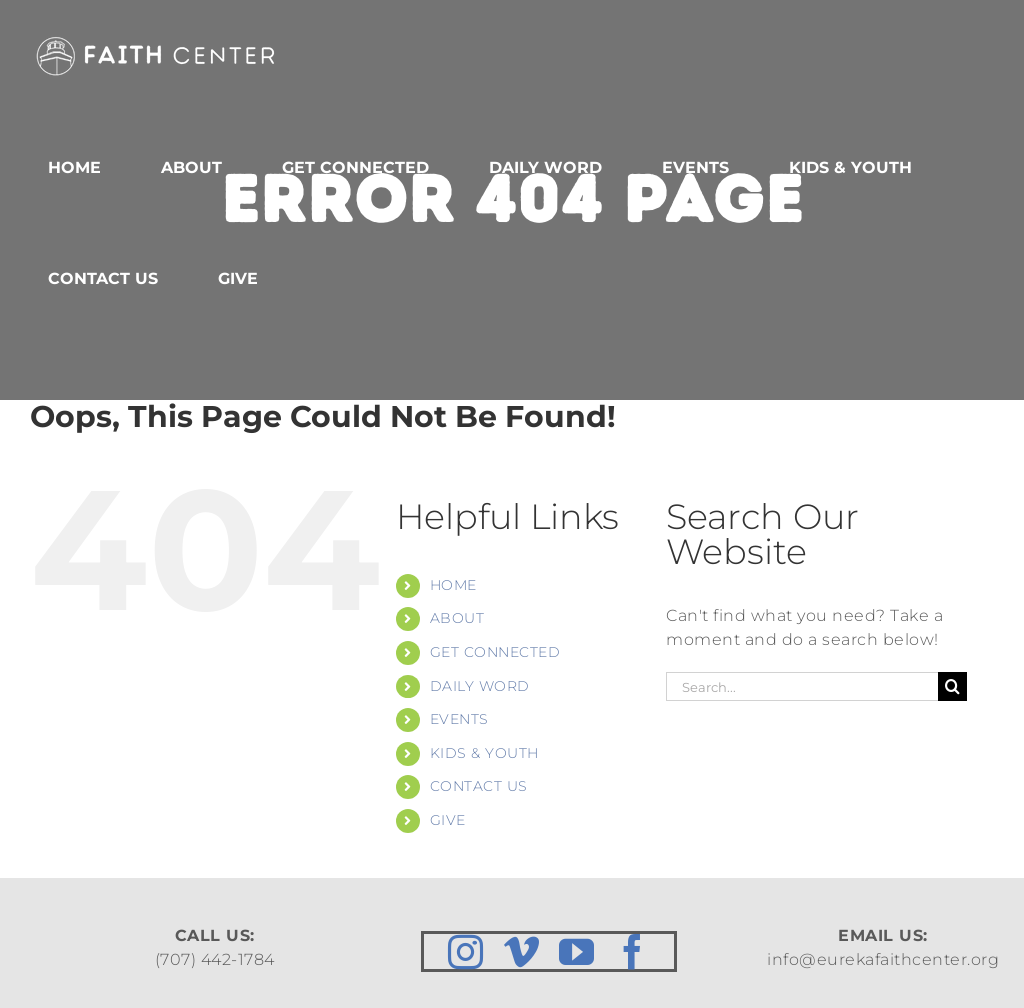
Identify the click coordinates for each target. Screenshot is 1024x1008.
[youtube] (577, 951)
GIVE (448, 820)
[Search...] (802, 686)
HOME (453, 585)
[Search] (952, 686)
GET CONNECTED (495, 652)
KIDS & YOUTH (484, 753)
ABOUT (457, 618)
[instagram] (466, 951)
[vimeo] (522, 951)
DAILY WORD (480, 686)
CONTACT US (479, 786)
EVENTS (459, 719)
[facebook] (633, 951)
